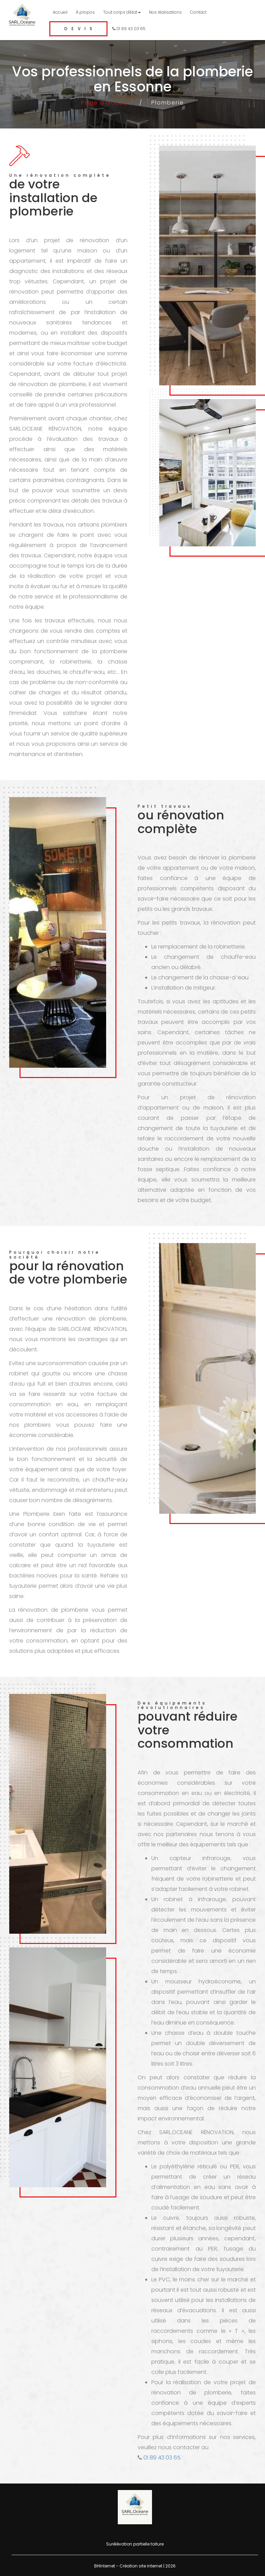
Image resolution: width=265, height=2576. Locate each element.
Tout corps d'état (122, 12)
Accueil (60, 12)
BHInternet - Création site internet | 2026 (135, 2566)
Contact (198, 12)
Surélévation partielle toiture (135, 2544)
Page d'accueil (105, 103)
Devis (80, 29)
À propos (85, 12)
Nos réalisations (165, 12)
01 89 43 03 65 (129, 29)
